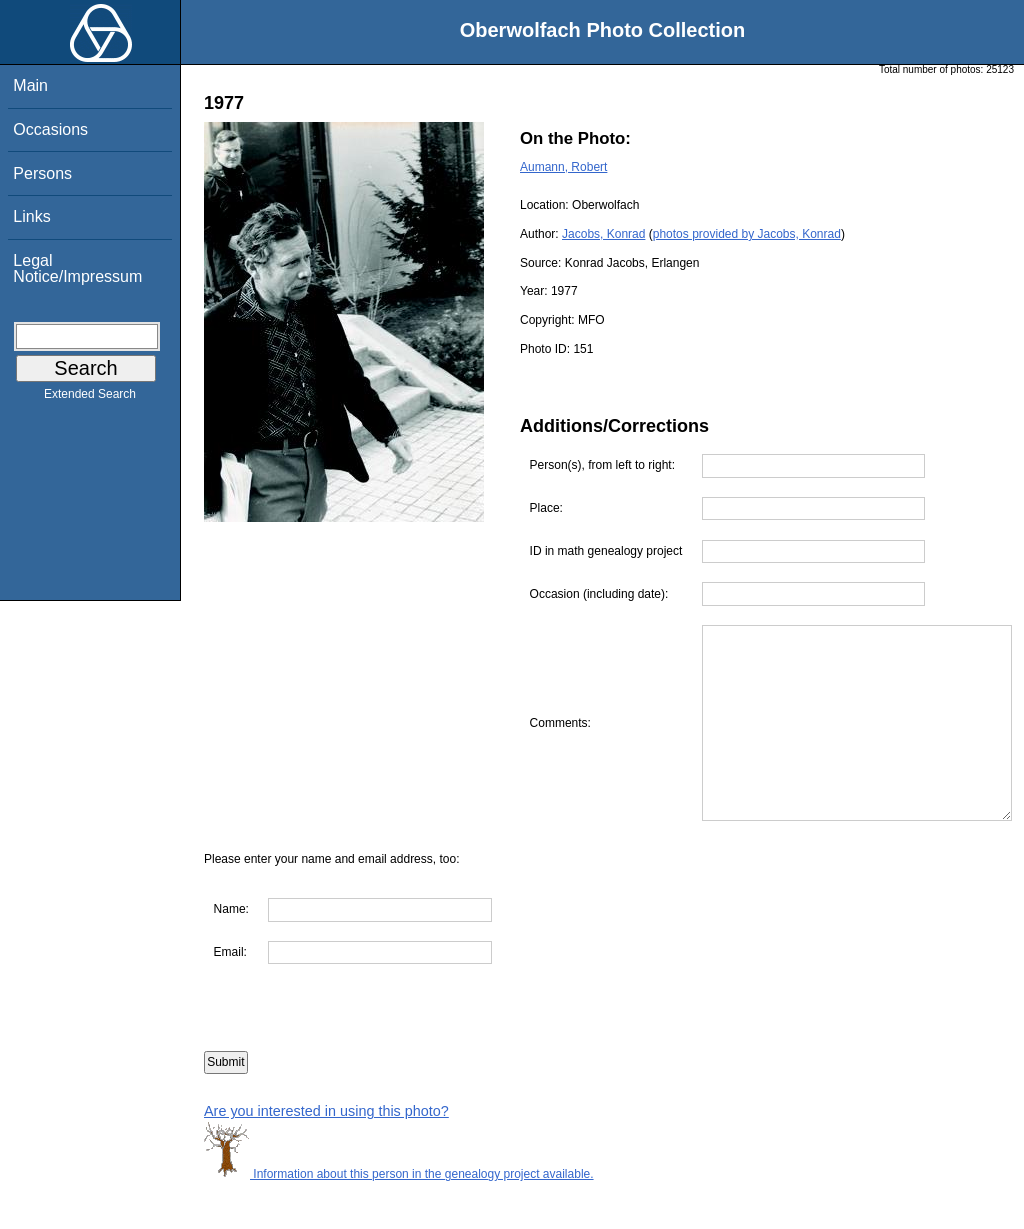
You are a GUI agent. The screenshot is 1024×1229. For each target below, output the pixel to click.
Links (31, 216)
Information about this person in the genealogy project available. (399, 1219)
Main (30, 85)
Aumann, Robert (563, 167)
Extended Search (90, 398)
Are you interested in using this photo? (326, 1156)
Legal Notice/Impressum (77, 268)
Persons (42, 173)
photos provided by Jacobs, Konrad (747, 234)
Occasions (50, 129)
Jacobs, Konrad (603, 234)
